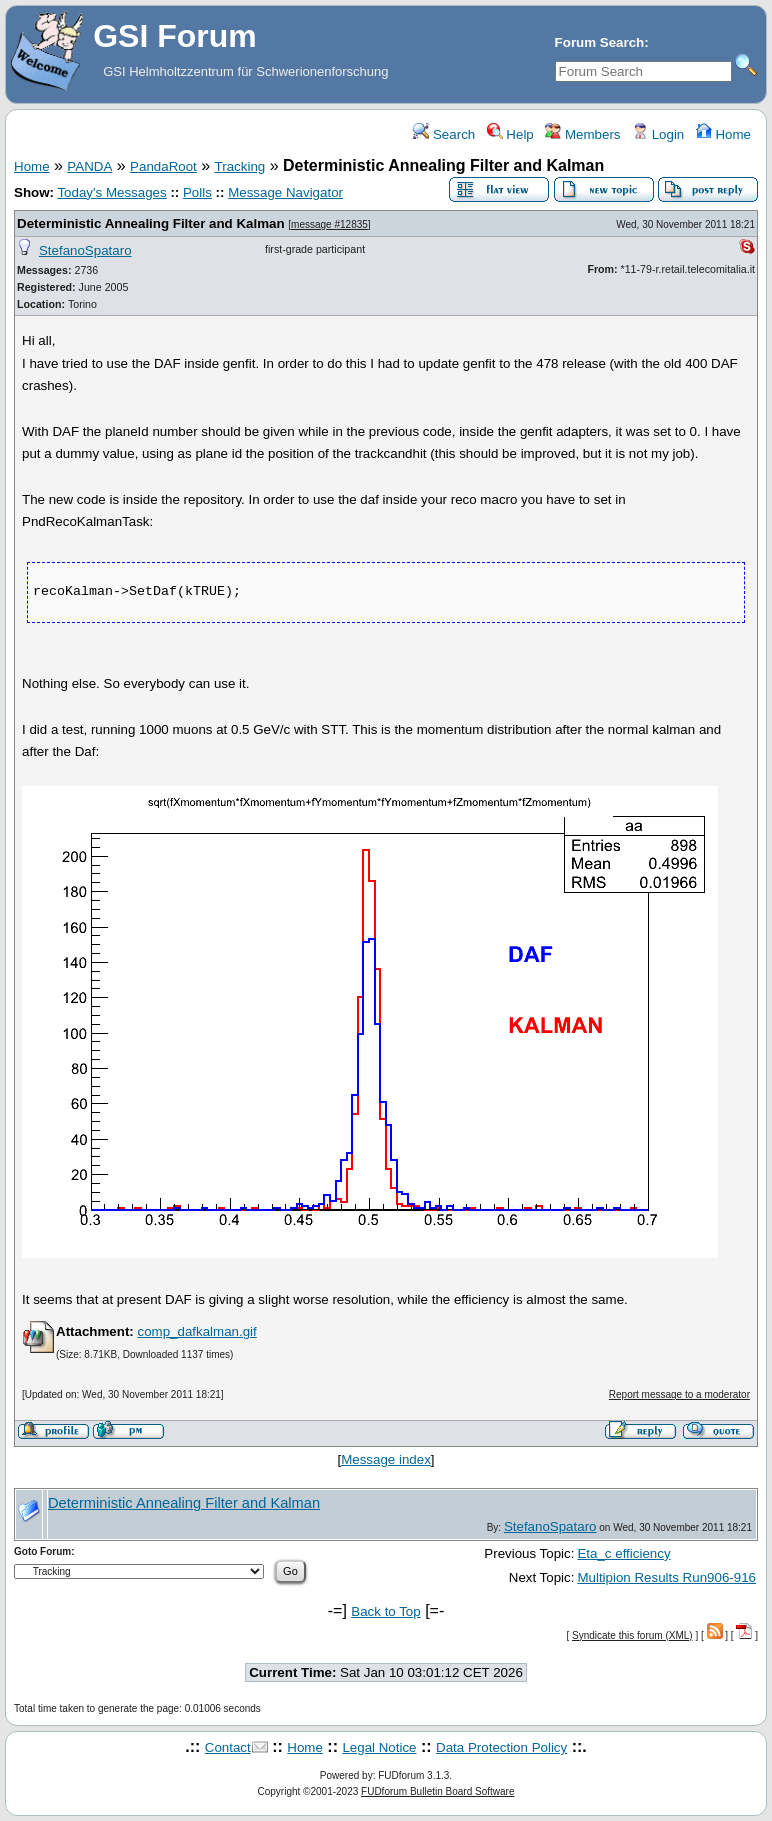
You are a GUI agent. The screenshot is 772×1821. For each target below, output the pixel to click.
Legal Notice (379, 1747)
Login (658, 134)
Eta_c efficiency (623, 1553)
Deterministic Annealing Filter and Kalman (151, 223)
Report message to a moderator (679, 1394)
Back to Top (385, 1611)
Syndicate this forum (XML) (632, 1635)
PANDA (89, 166)
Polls (197, 192)
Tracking (240, 166)
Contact (228, 1747)
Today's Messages (111, 192)
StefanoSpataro (85, 250)
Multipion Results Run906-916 (666, 1577)
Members (582, 134)
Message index (386, 1459)
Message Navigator (285, 192)
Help (510, 134)
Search (444, 134)
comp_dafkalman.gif (196, 1331)
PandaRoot (163, 166)
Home (723, 134)
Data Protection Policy (501, 1747)
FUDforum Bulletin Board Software (437, 1791)
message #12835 (329, 224)
